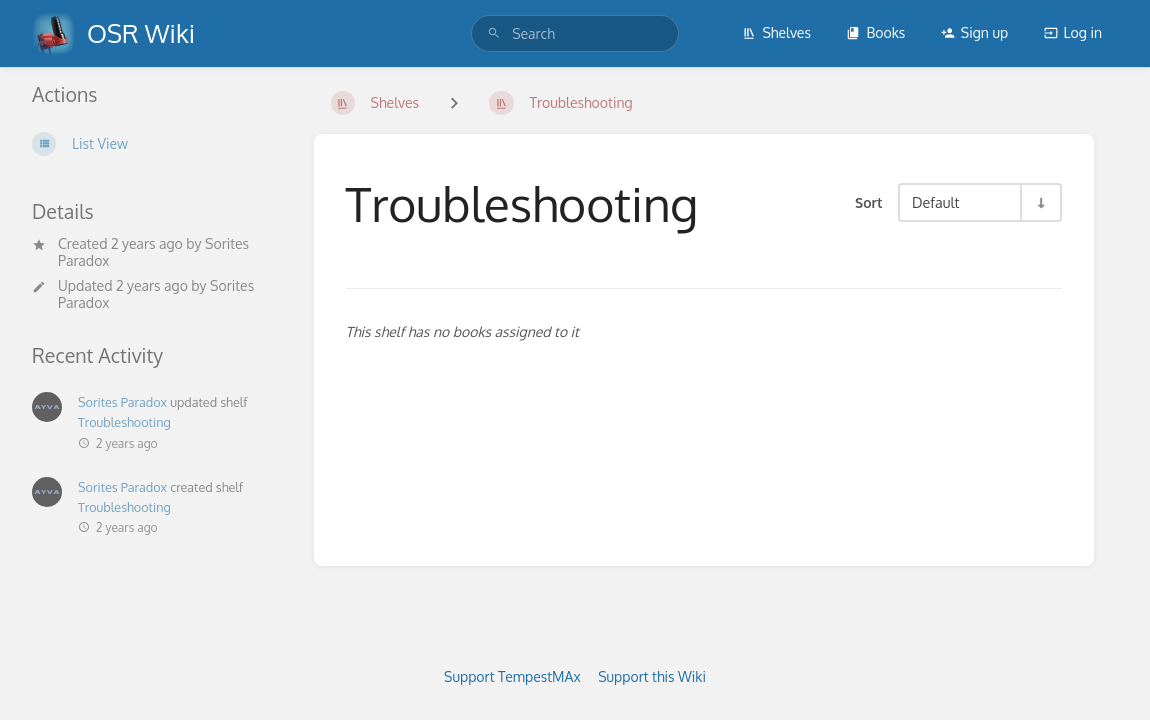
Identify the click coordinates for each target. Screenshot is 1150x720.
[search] (575, 33)
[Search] (494, 33)
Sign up (974, 32)
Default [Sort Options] (935, 202)
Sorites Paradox (122, 402)
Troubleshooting (124, 422)
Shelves (776, 32)
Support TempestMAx (512, 676)
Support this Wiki (652, 676)
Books (875, 32)
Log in (1073, 32)
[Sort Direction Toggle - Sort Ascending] (1040, 202)
